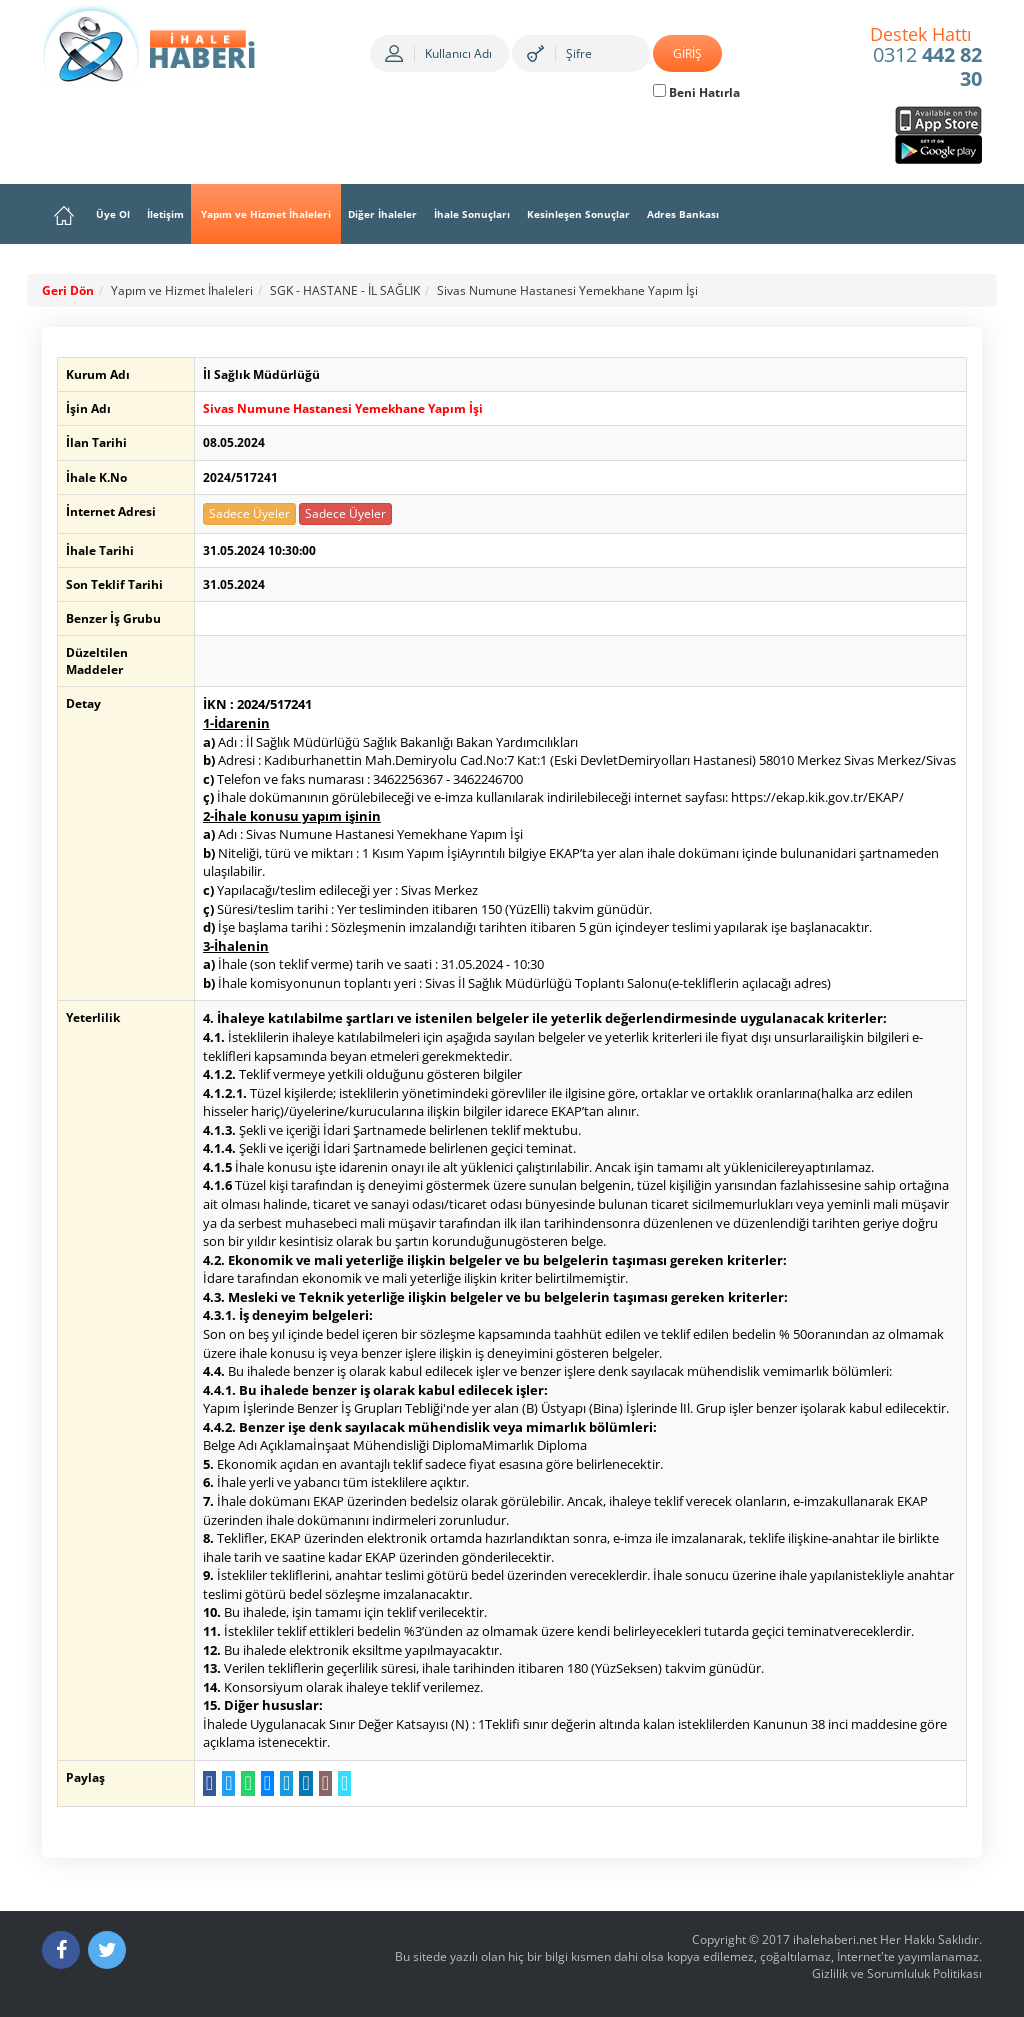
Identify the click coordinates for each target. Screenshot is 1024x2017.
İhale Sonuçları (472, 214)
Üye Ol (113, 214)
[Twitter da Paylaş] (225, 1783)
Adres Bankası (683, 214)
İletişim (165, 214)
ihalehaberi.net (835, 1939)
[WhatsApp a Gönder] (244, 1783)
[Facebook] (61, 1950)
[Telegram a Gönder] (283, 1783)
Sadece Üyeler (246, 513)
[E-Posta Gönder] (321, 1783)
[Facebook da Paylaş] (206, 1783)
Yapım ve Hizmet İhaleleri (266, 214)
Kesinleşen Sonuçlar (578, 214)
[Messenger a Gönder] (263, 1783)
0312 (926, 58)
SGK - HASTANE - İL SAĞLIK (345, 290)
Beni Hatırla (696, 92)
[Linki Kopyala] (341, 1783)
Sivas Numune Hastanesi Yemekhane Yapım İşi (567, 290)
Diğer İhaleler (382, 214)
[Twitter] (107, 1950)
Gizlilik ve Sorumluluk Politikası (897, 1973)
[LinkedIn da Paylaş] (302, 1783)
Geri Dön (68, 290)
